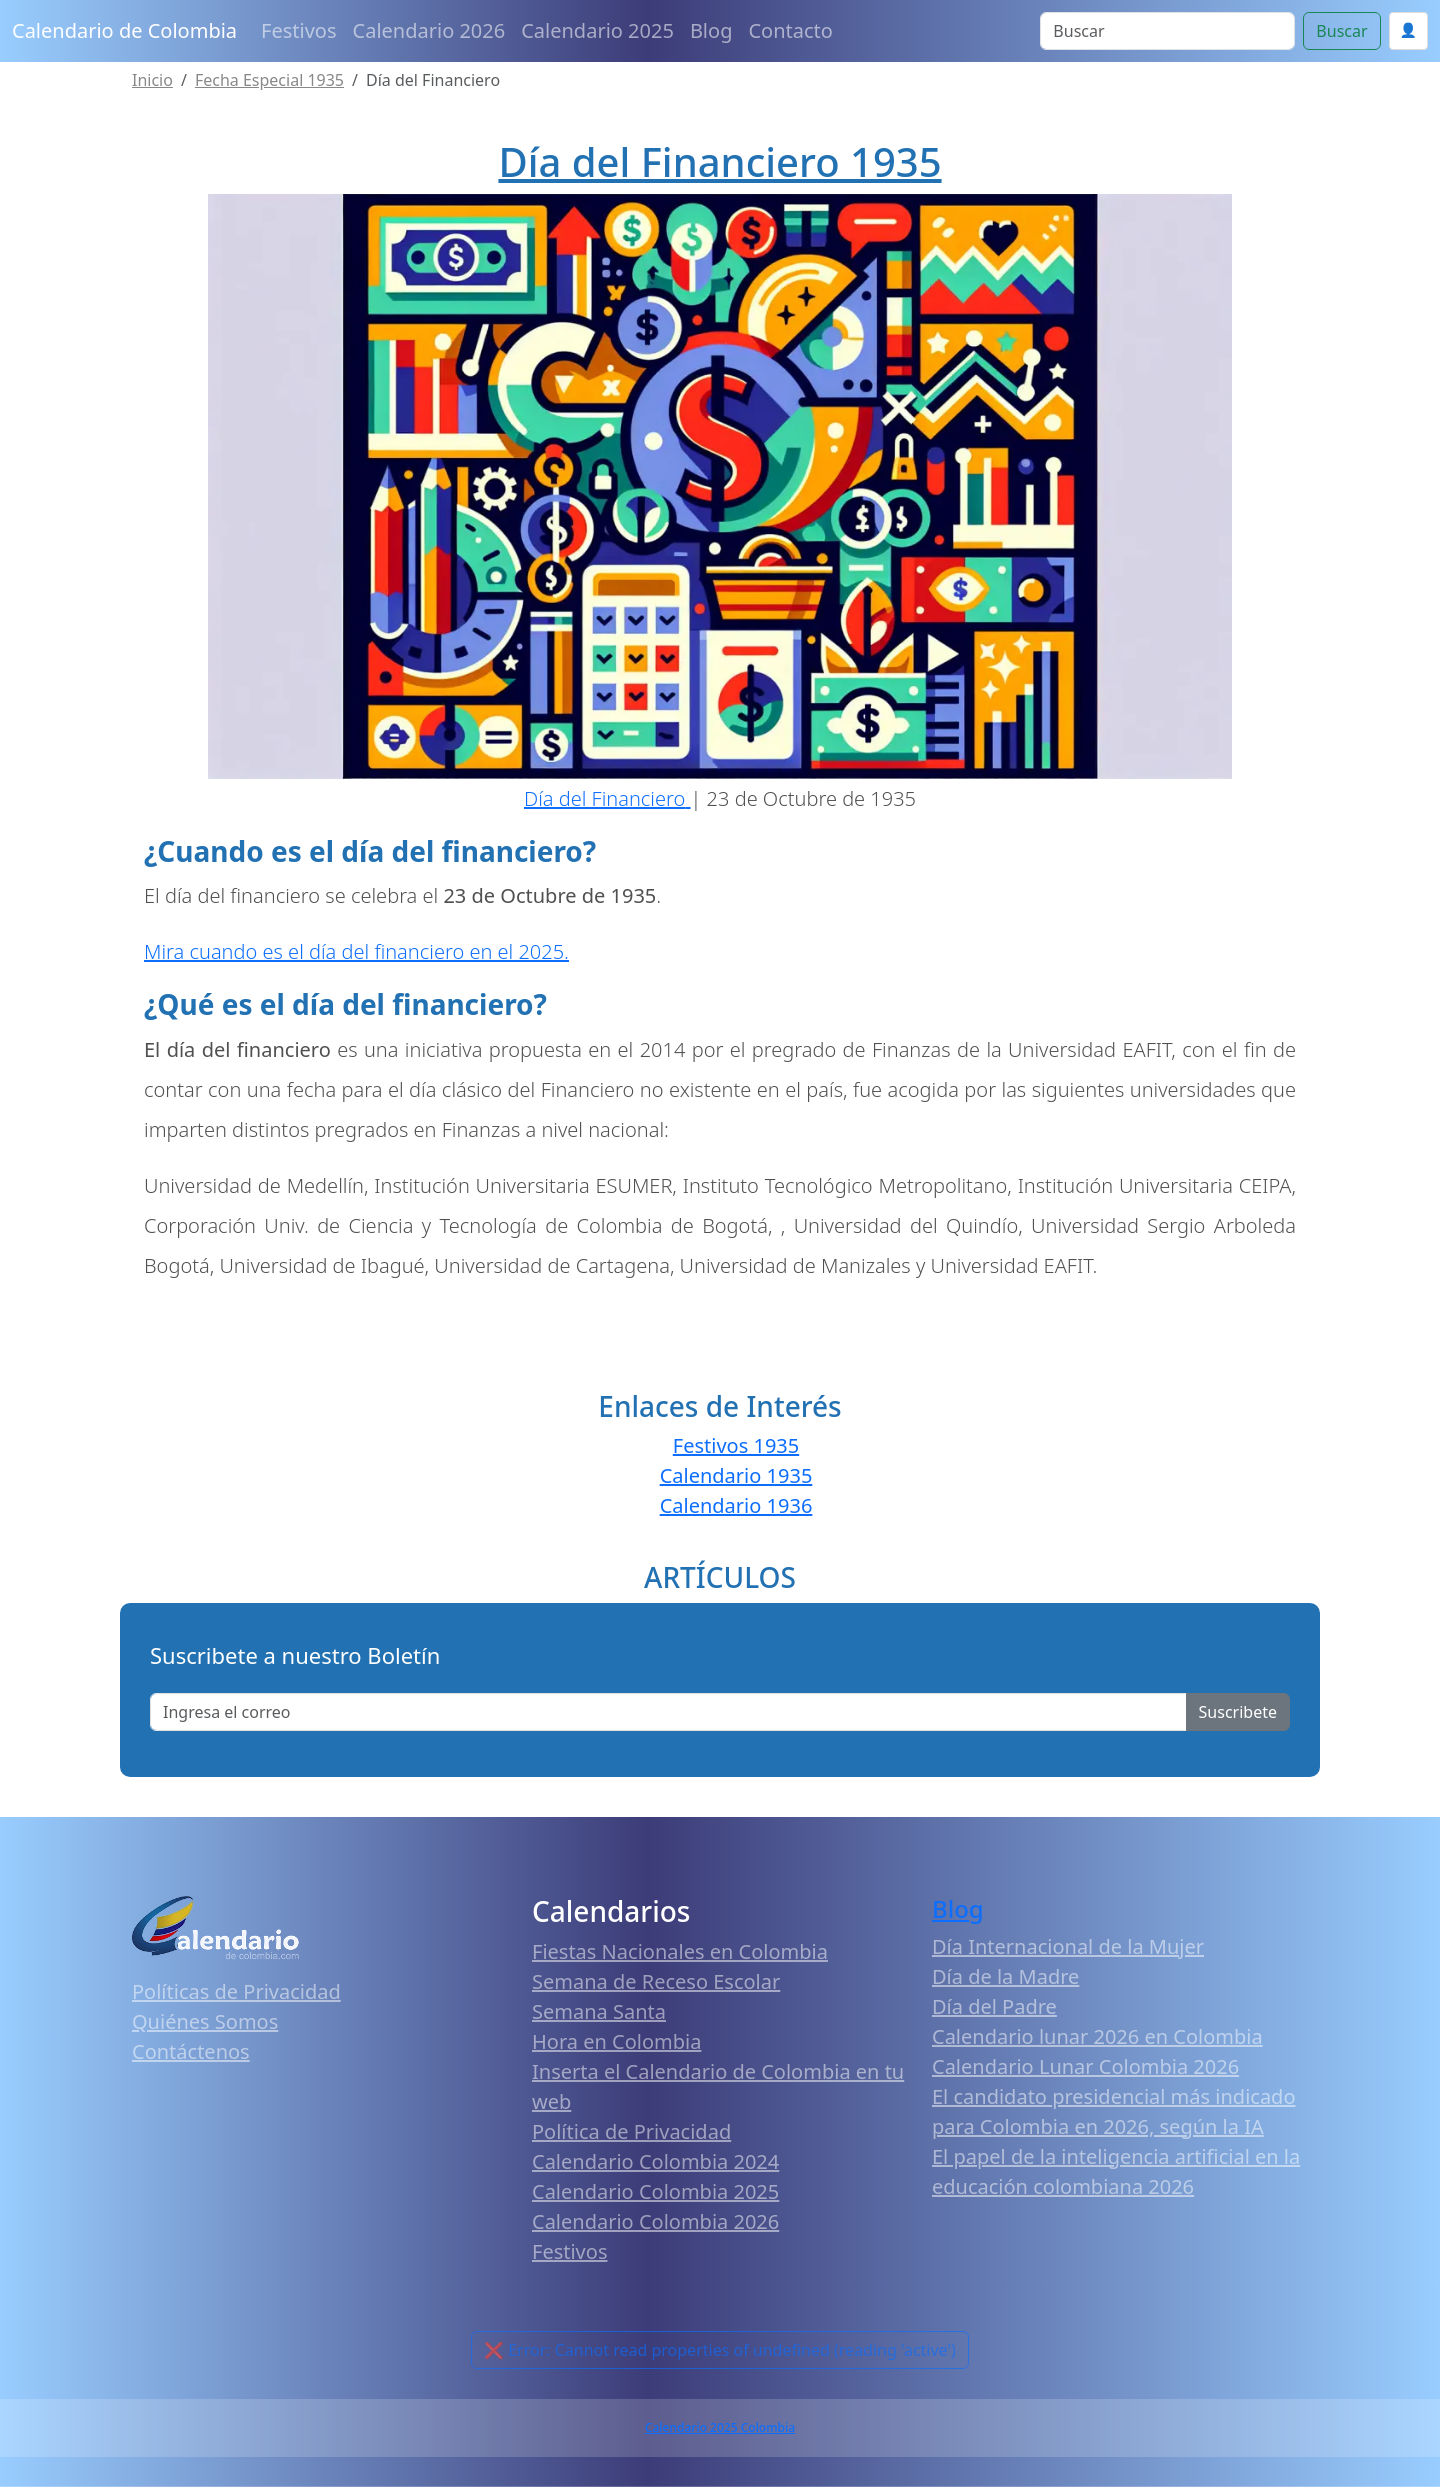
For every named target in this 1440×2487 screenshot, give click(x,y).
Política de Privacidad (631, 2131)
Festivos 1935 (736, 1445)
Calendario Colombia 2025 (655, 2191)
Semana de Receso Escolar (656, 1981)
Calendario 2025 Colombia (720, 2427)
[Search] (1167, 31)
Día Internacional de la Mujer (1068, 1946)
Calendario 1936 (736, 1505)
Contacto (790, 30)
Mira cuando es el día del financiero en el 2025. (356, 951)
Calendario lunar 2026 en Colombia (1097, 2036)
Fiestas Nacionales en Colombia (680, 1951)
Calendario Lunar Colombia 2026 (1085, 2066)
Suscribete (1238, 1712)
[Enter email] (668, 1712)
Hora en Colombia (616, 2041)
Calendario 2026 (429, 30)
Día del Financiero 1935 (719, 161)
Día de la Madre (1005, 1976)
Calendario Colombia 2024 (655, 2161)
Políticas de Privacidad (236, 1991)
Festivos (298, 30)
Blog (711, 30)
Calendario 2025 (597, 30)
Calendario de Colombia (124, 30)
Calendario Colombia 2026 (655, 2221)
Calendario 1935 (736, 1475)
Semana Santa (599, 2011)
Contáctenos (191, 2051)
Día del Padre (994, 2006)
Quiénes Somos (205, 2021)
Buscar (1341, 31)
